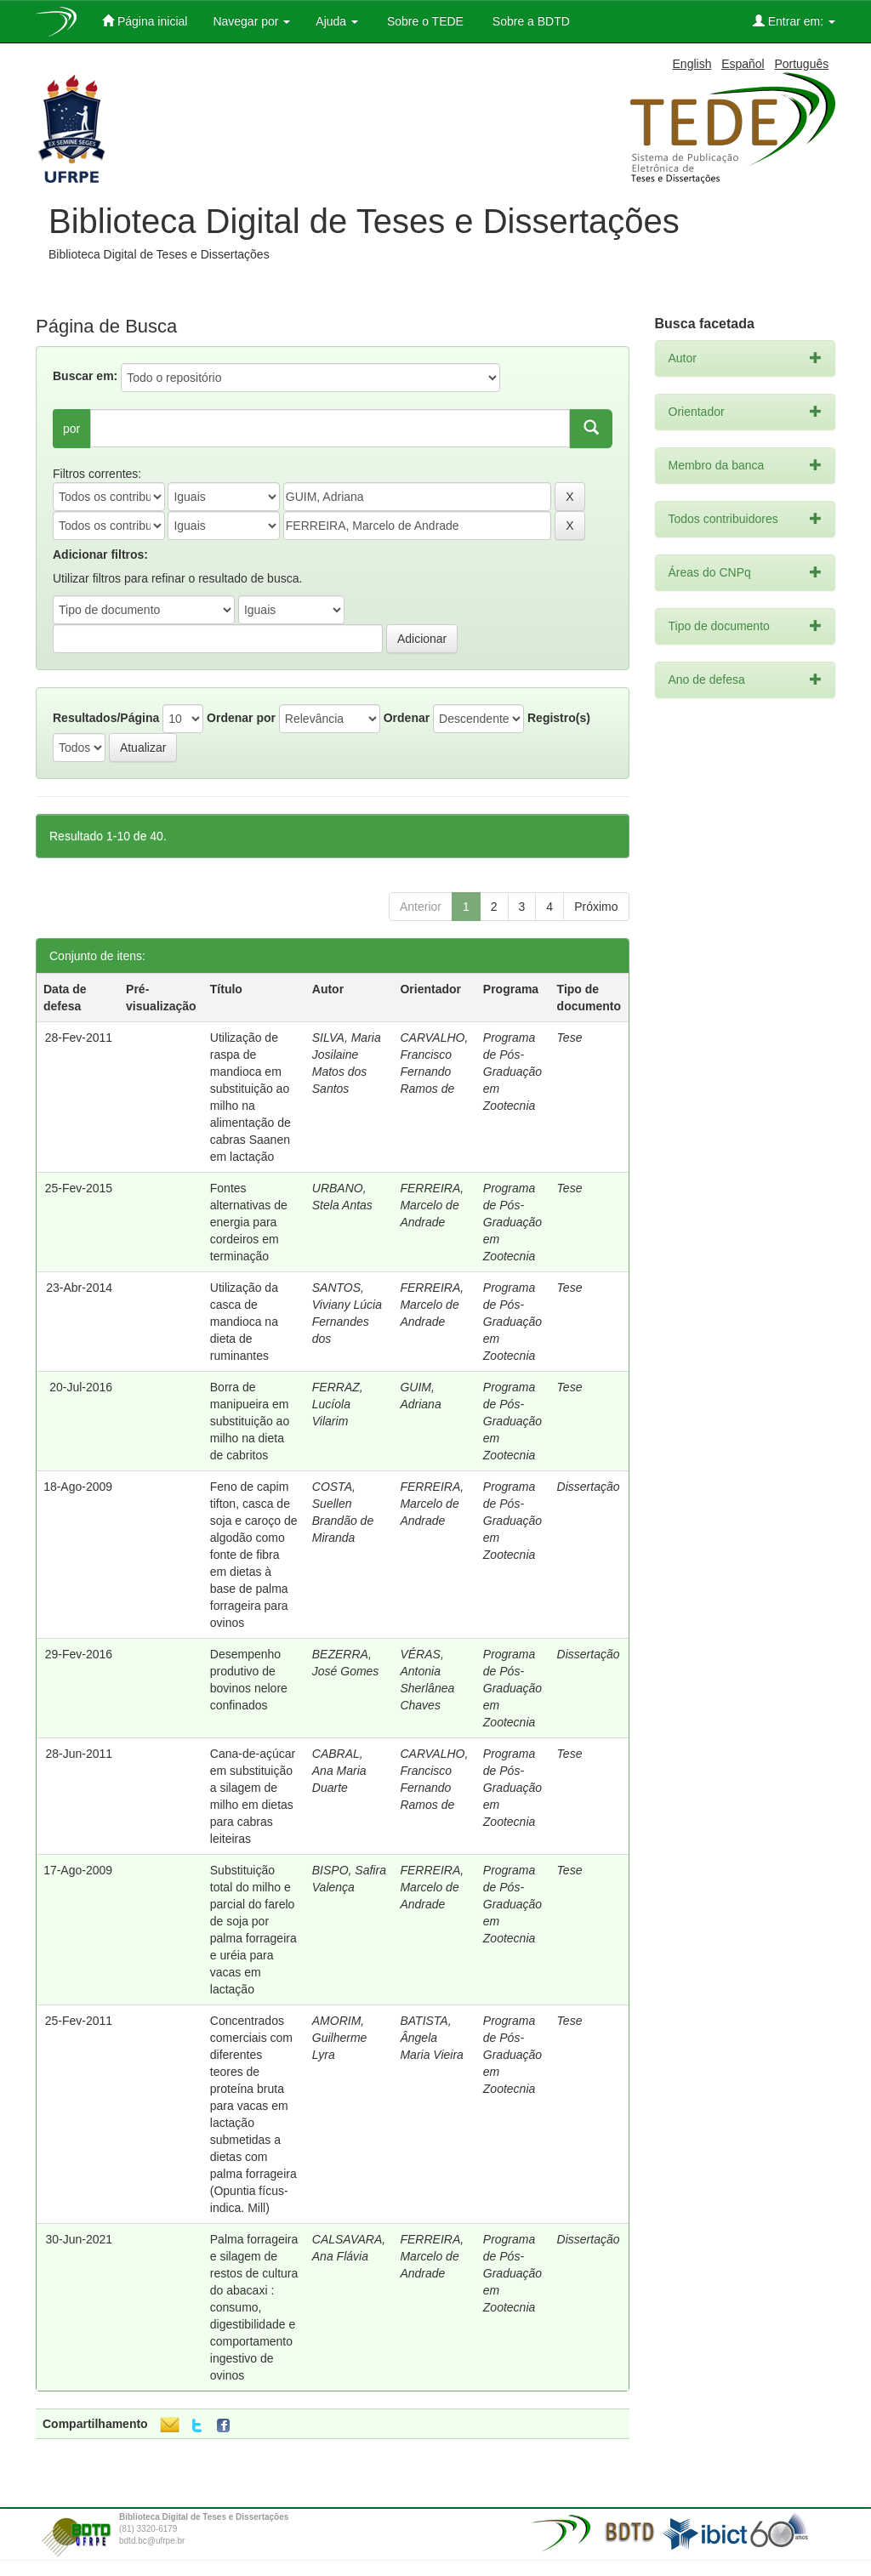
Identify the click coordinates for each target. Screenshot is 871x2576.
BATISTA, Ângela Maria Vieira (431, 2037)
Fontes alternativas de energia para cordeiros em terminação (248, 1222)
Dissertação (588, 1486)
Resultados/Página (106, 718)
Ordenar (407, 718)
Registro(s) (558, 718)
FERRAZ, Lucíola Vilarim (337, 1404)
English (692, 64)
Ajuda (337, 21)
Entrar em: (794, 21)
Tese (570, 1037)
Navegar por (251, 21)
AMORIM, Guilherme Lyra (339, 2037)
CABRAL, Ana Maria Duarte (339, 1770)
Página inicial (144, 21)
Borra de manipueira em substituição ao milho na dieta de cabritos (249, 1421)
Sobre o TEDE (424, 21)
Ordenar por (241, 718)
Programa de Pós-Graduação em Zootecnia (512, 1071)
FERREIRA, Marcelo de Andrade (432, 1205)
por (71, 428)
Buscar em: (85, 376)
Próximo (596, 906)
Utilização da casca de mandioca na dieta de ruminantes (244, 1321)
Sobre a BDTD (529, 21)
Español (743, 64)
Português (801, 64)
